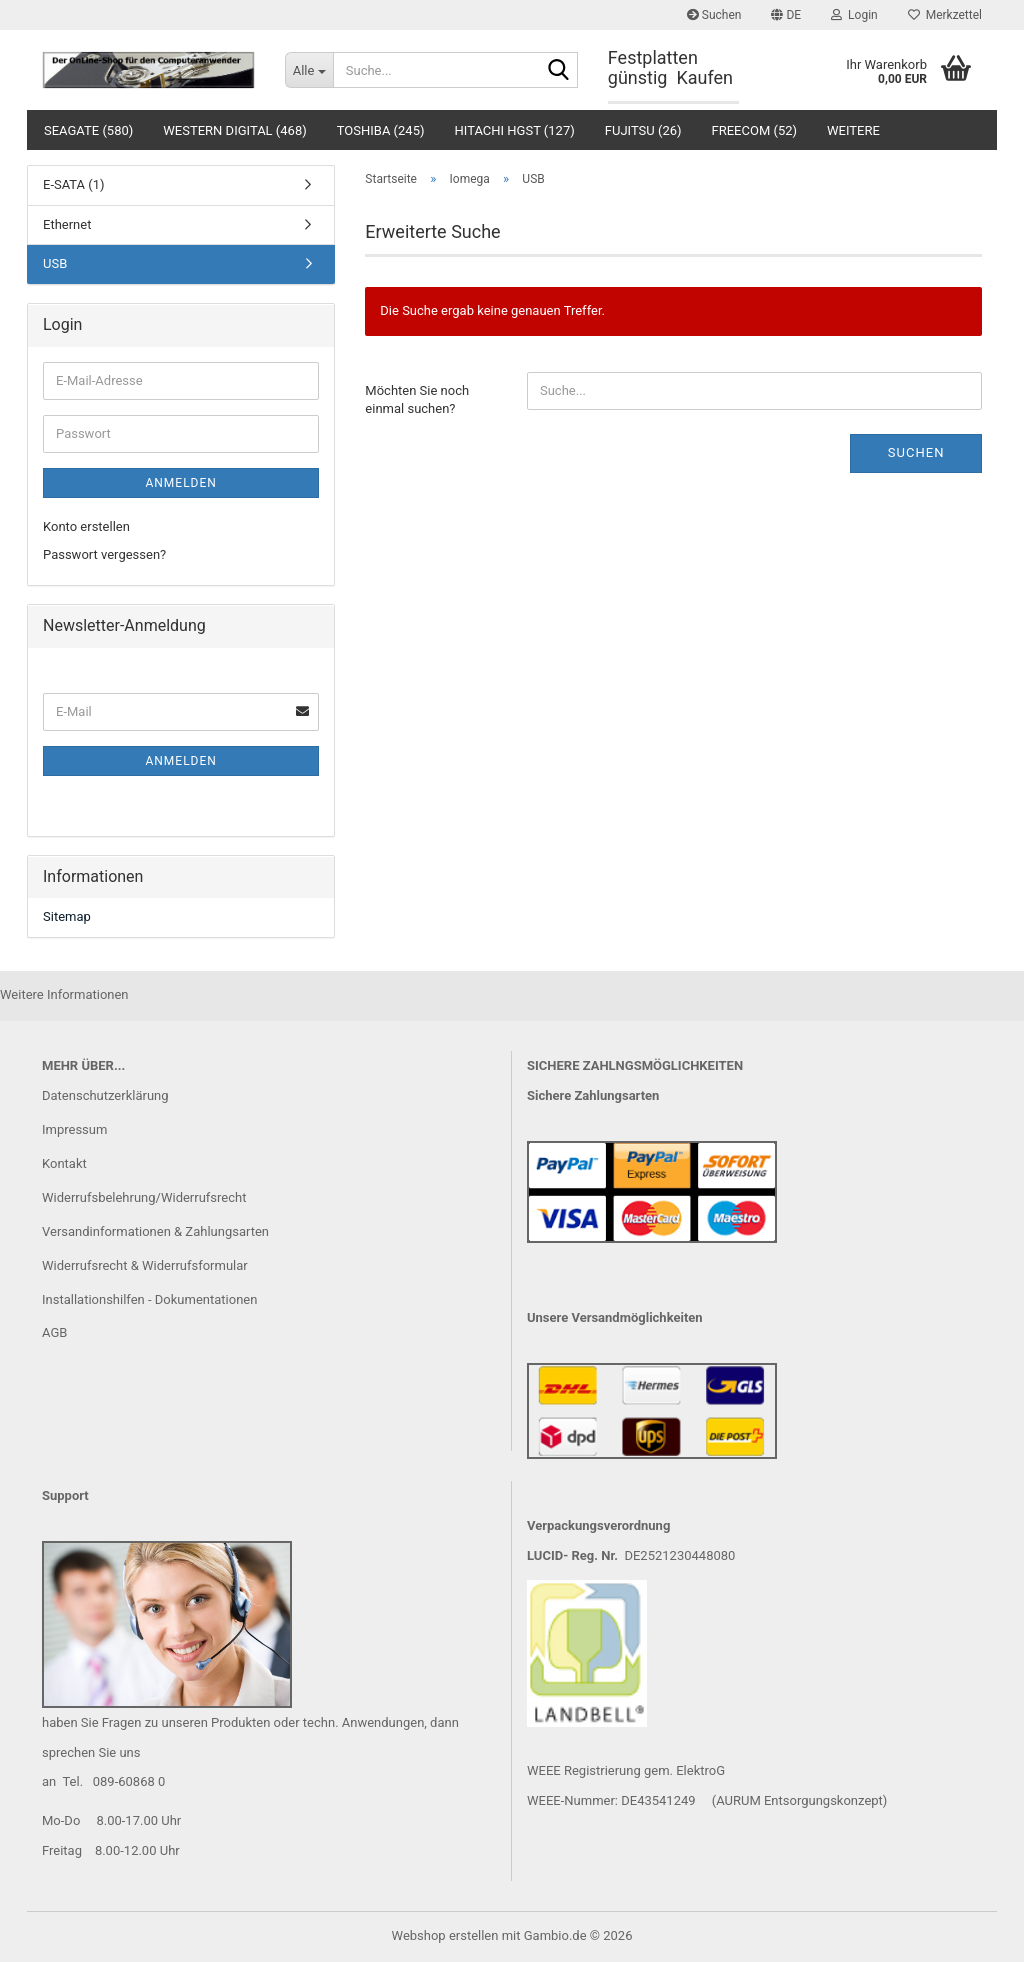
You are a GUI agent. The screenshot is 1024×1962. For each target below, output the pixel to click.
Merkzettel (945, 15)
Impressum (74, 1129)
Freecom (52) (755, 130)
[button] (786, 15)
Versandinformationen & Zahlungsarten (155, 1231)
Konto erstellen (86, 526)
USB (55, 263)
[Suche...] (309, 70)
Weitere (853, 130)
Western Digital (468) (234, 130)
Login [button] (854, 15)
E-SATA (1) (74, 184)
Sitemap (67, 916)
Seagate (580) (88, 130)
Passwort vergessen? (104, 554)
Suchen (714, 15)
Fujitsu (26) (643, 130)
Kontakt (64, 1163)
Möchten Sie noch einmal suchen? (417, 400)
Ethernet (67, 224)
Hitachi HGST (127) (515, 130)
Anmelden (180, 483)
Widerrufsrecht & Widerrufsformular (145, 1265)
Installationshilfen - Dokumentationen (149, 1299)
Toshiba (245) (381, 130)
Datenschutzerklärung (105, 1095)
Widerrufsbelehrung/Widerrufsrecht (144, 1197)
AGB (54, 1332)
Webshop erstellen (445, 1935)
